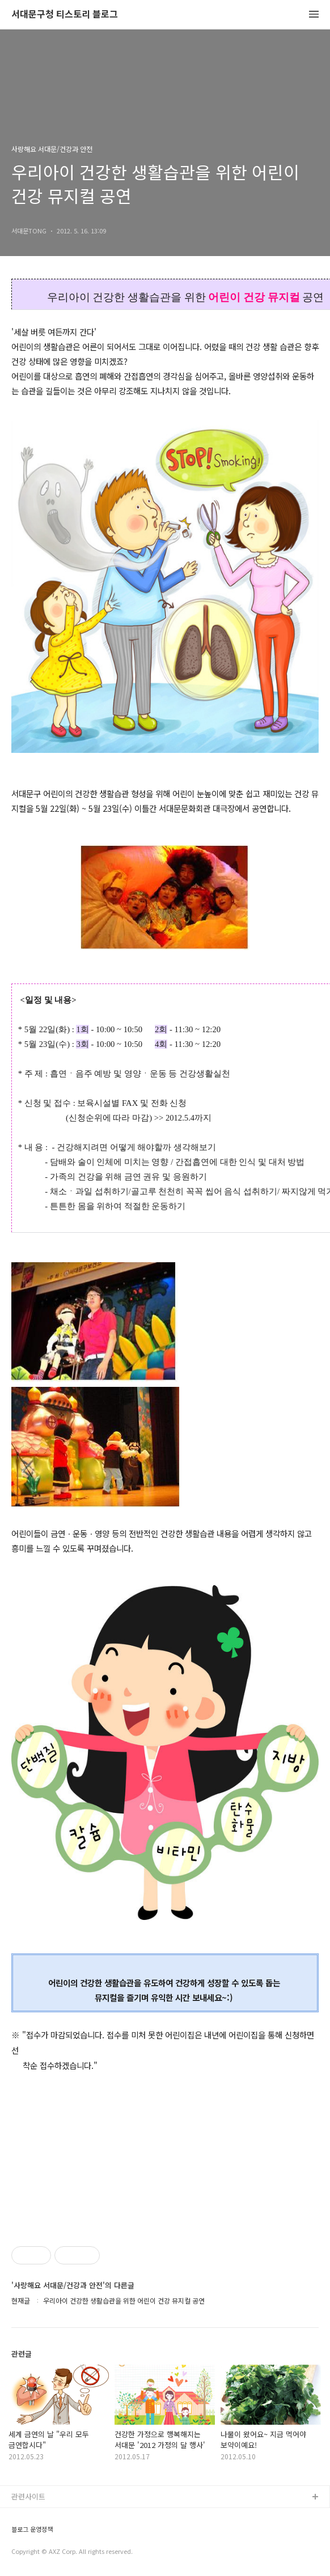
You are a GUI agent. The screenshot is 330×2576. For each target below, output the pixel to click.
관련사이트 (28, 2496)
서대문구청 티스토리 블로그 (64, 14)
